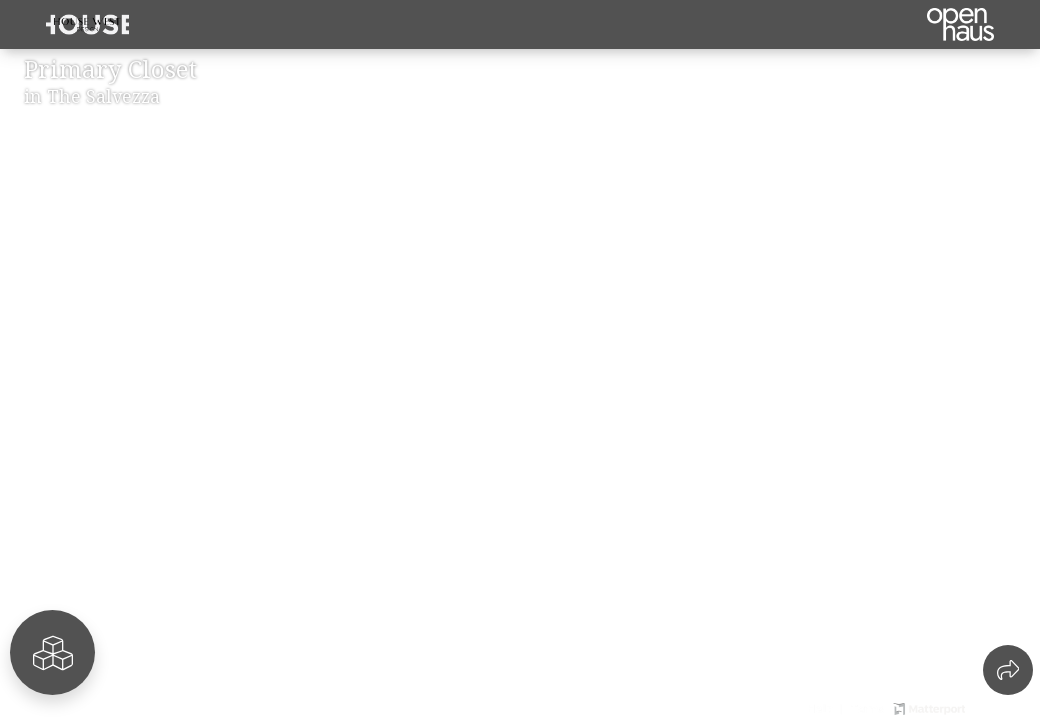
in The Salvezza (92, 96)
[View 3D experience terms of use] (869, 707)
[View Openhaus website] (998, 707)
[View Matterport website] (928, 707)
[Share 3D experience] (1008, 670)
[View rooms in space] (52, 652)
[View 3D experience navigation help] (827, 707)
